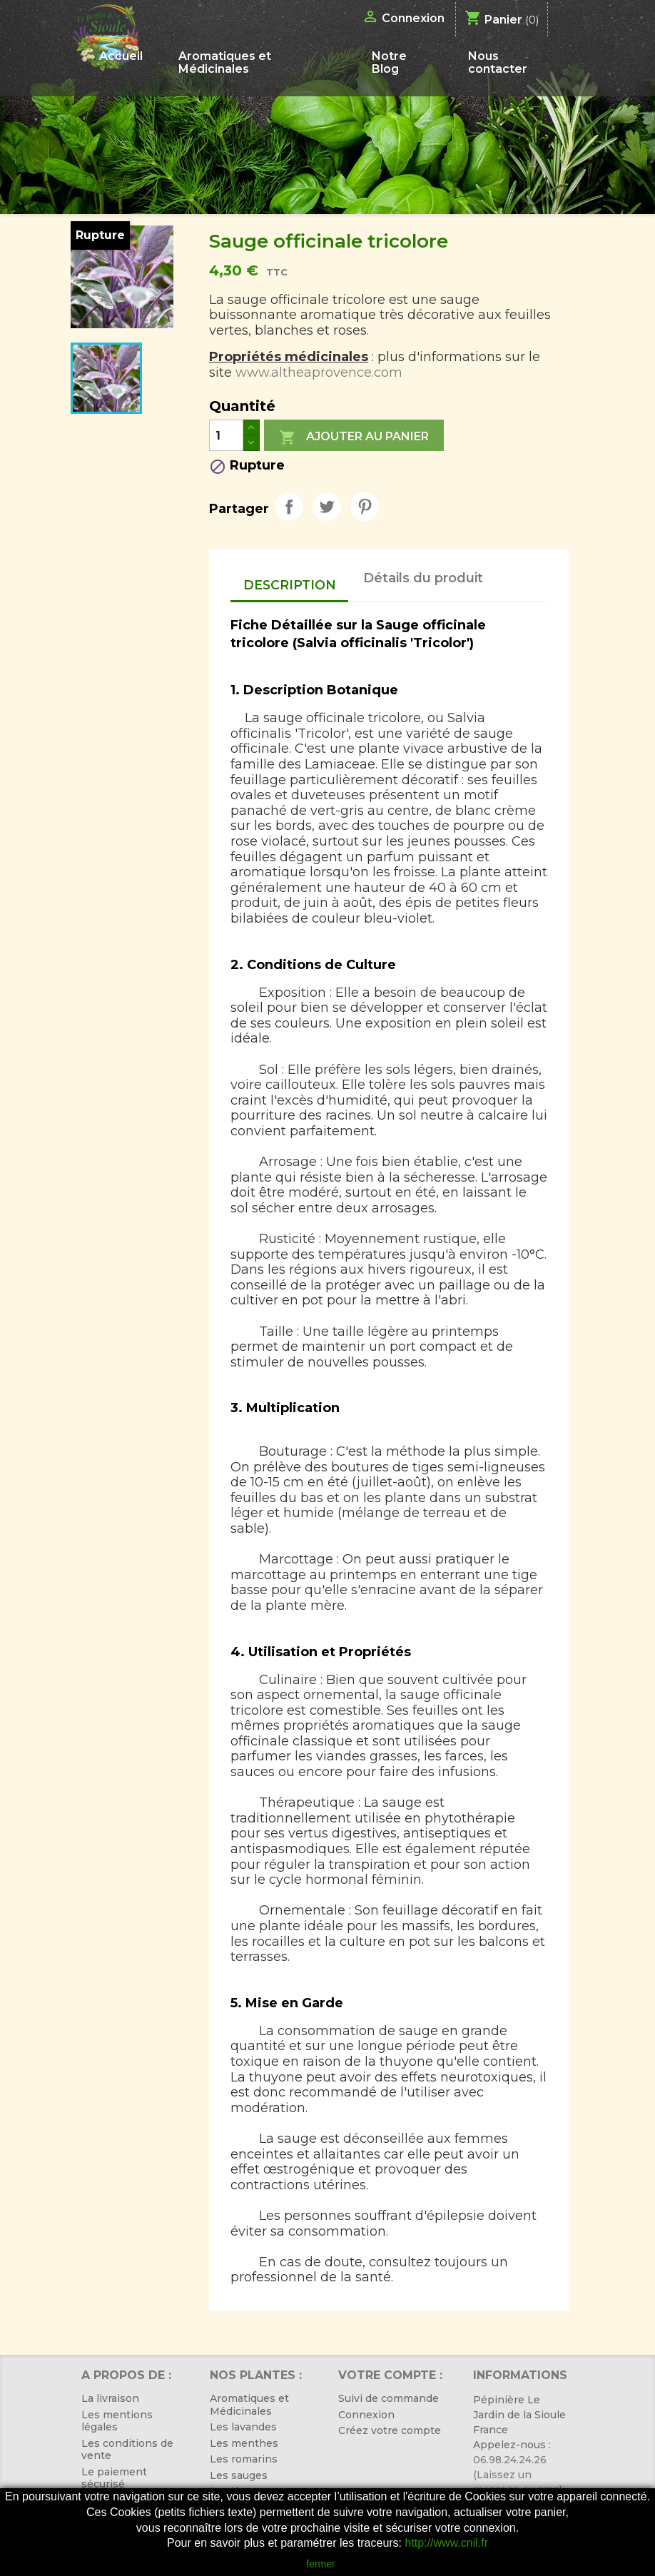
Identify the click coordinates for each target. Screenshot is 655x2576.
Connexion (366, 2414)
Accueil (121, 56)
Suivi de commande (388, 2398)
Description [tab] (289, 584)
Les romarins (244, 2459)
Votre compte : (390, 2375)
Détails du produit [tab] (423, 578)
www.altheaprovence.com (318, 372)
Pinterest (364, 506)
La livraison (110, 2398)
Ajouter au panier (354, 437)
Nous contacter (497, 62)
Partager (289, 506)
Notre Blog (389, 62)
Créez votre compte (389, 2430)
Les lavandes (243, 2426)
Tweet (327, 506)
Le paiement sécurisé (114, 2478)
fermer (320, 2564)
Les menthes (244, 2443)
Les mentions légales (117, 2421)
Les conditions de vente (127, 2450)
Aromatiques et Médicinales (224, 62)
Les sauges (239, 2475)
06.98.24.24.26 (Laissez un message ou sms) (517, 2474)
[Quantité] (226, 435)
